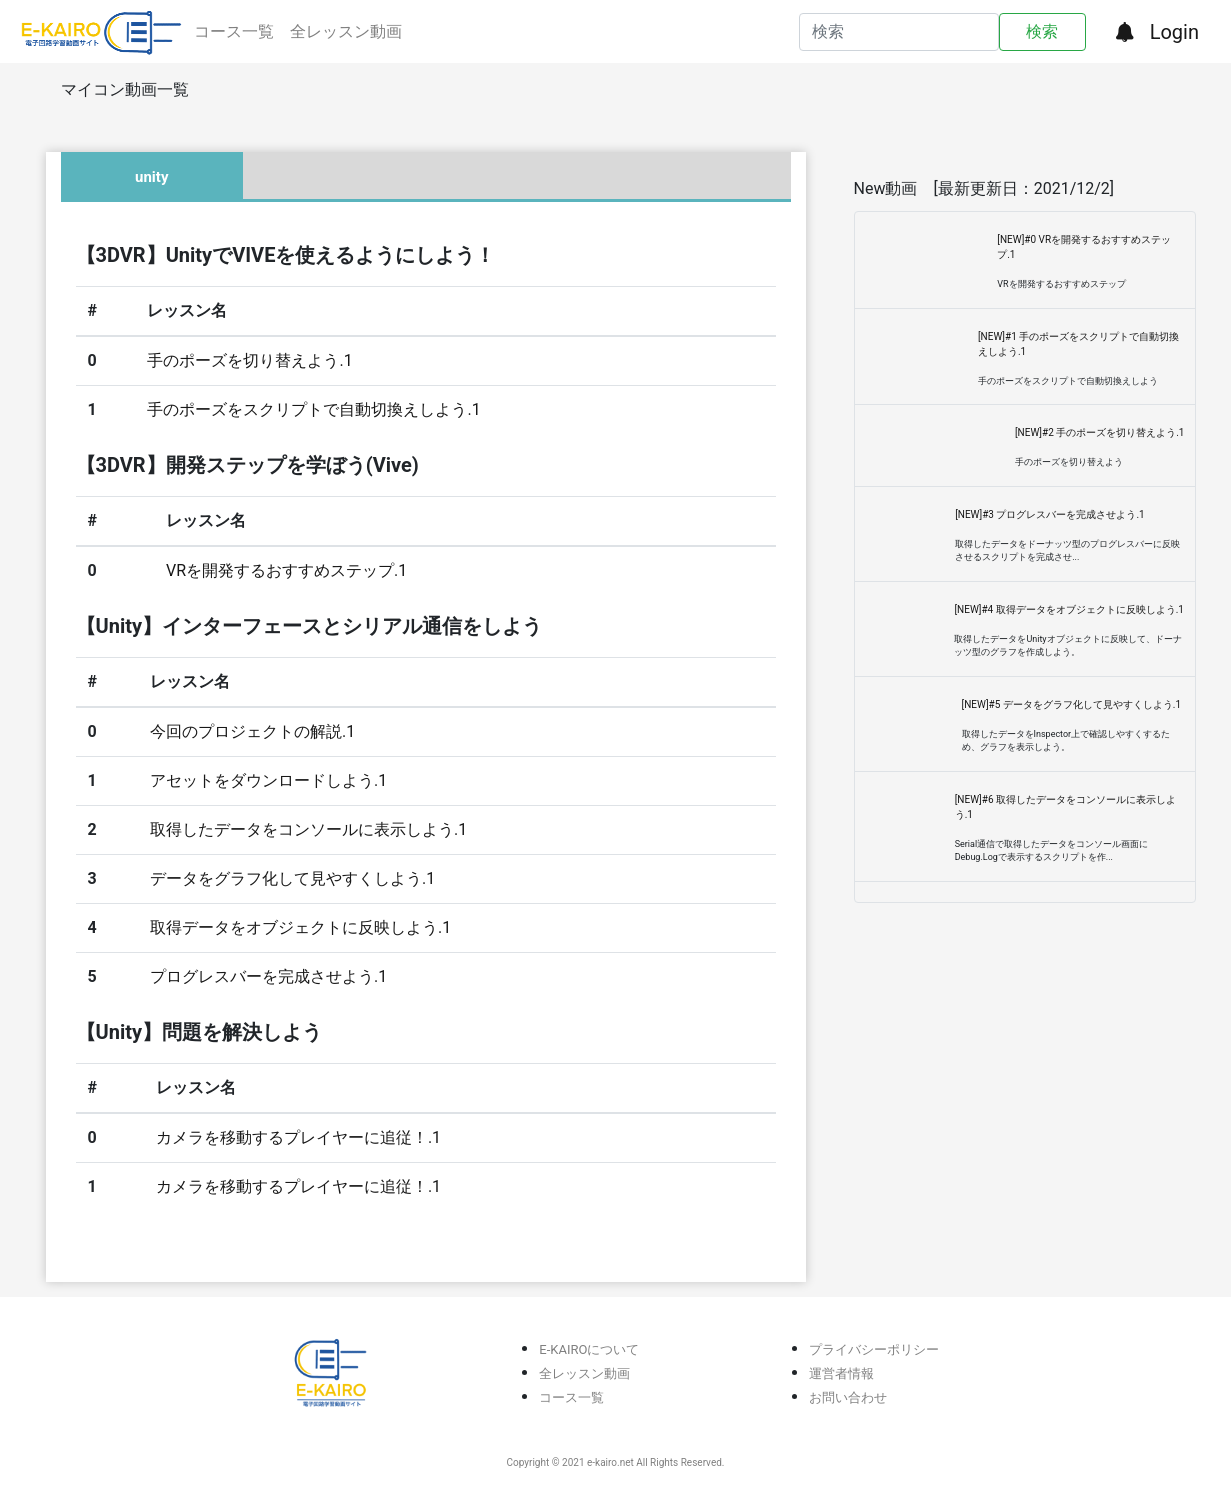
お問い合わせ (848, 1397)
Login (1174, 32)
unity (151, 177)
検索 (1042, 31)
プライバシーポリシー (874, 1349)
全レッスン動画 (346, 31)
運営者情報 (841, 1373)
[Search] (899, 32)
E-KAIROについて (589, 1349)
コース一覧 (234, 31)
